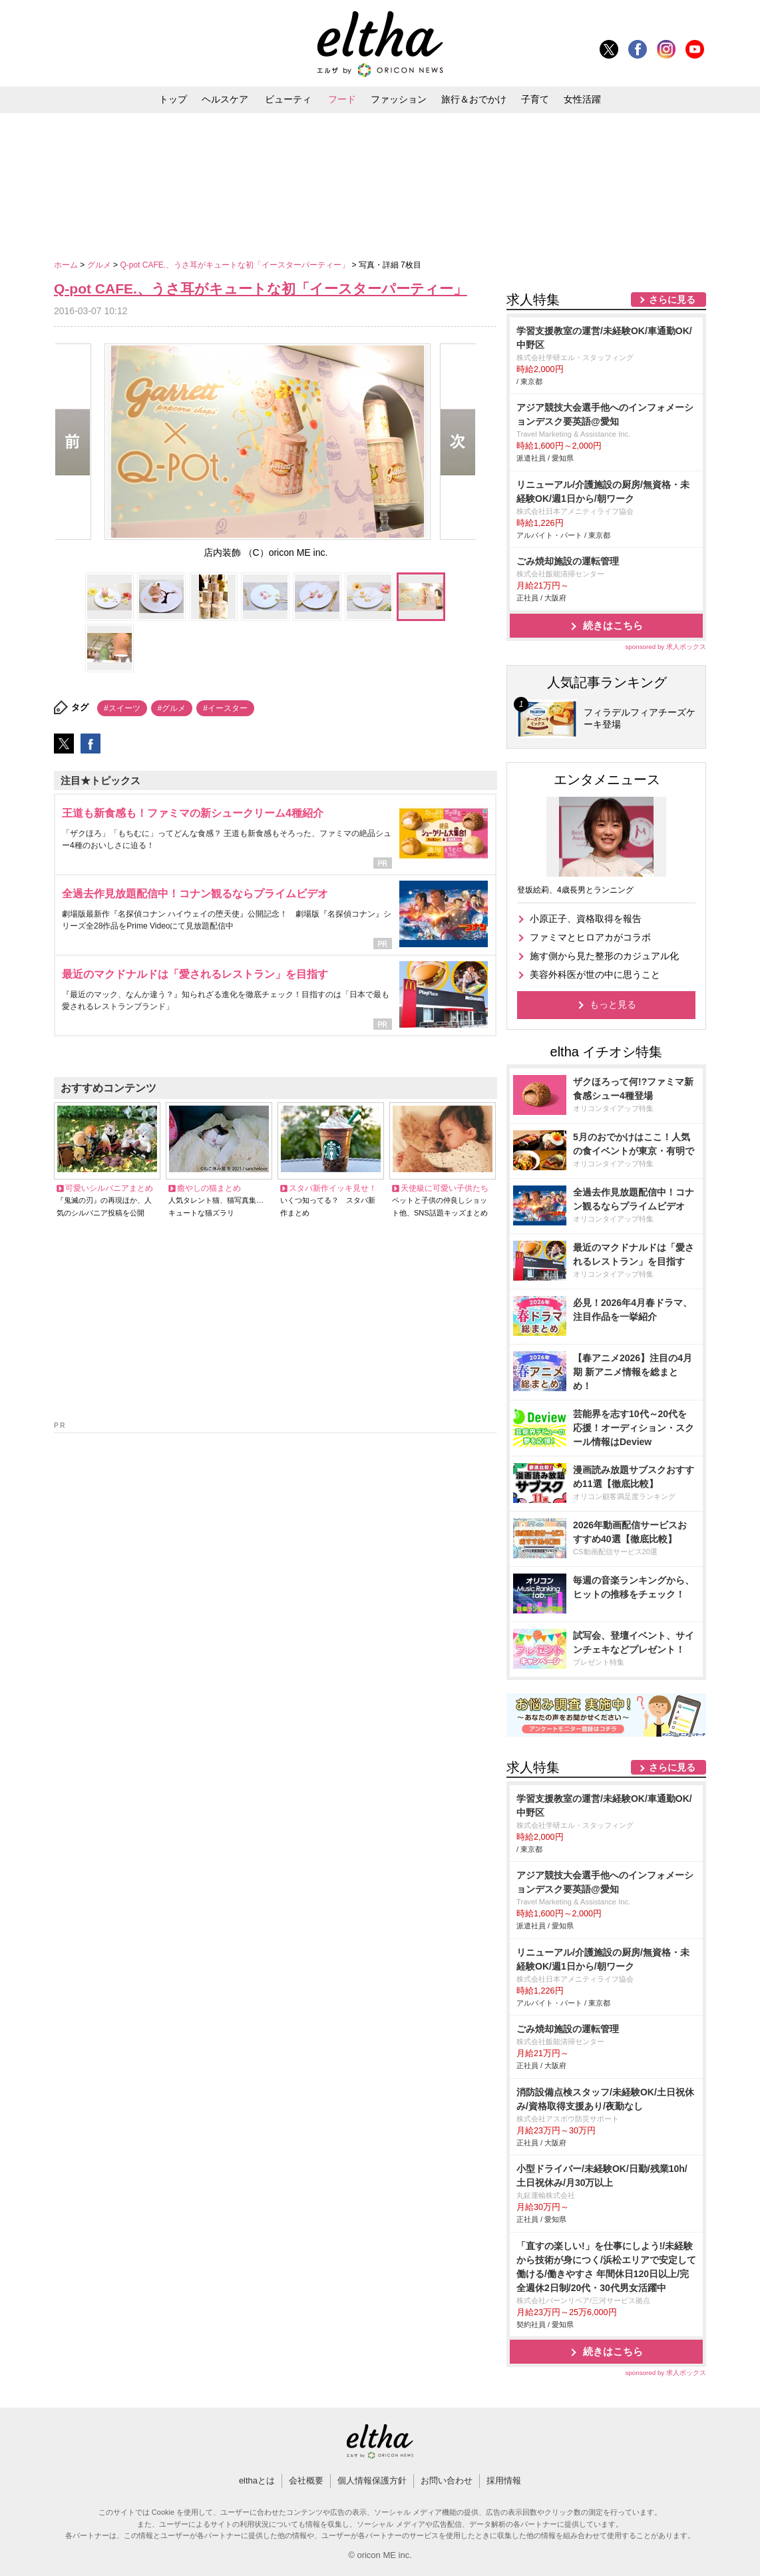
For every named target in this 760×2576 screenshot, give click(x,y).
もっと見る (613, 1004)
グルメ (100, 265)
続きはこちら (613, 625)
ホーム (67, 265)
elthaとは (257, 2480)
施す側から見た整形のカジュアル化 (604, 956)
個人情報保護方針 (372, 2480)
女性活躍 (582, 99)
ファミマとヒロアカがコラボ (590, 937)
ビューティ (288, 99)
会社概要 (306, 2480)
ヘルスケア (225, 99)
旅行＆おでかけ (473, 99)
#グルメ (172, 708)
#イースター (225, 708)
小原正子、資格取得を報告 (586, 918)
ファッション (399, 99)
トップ (173, 99)
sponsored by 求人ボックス (665, 646)
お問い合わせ (447, 2480)
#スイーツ (122, 708)
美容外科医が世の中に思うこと (595, 974)
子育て (535, 99)
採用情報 (503, 2480)
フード (342, 99)
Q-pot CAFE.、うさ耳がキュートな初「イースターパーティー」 (235, 265)
